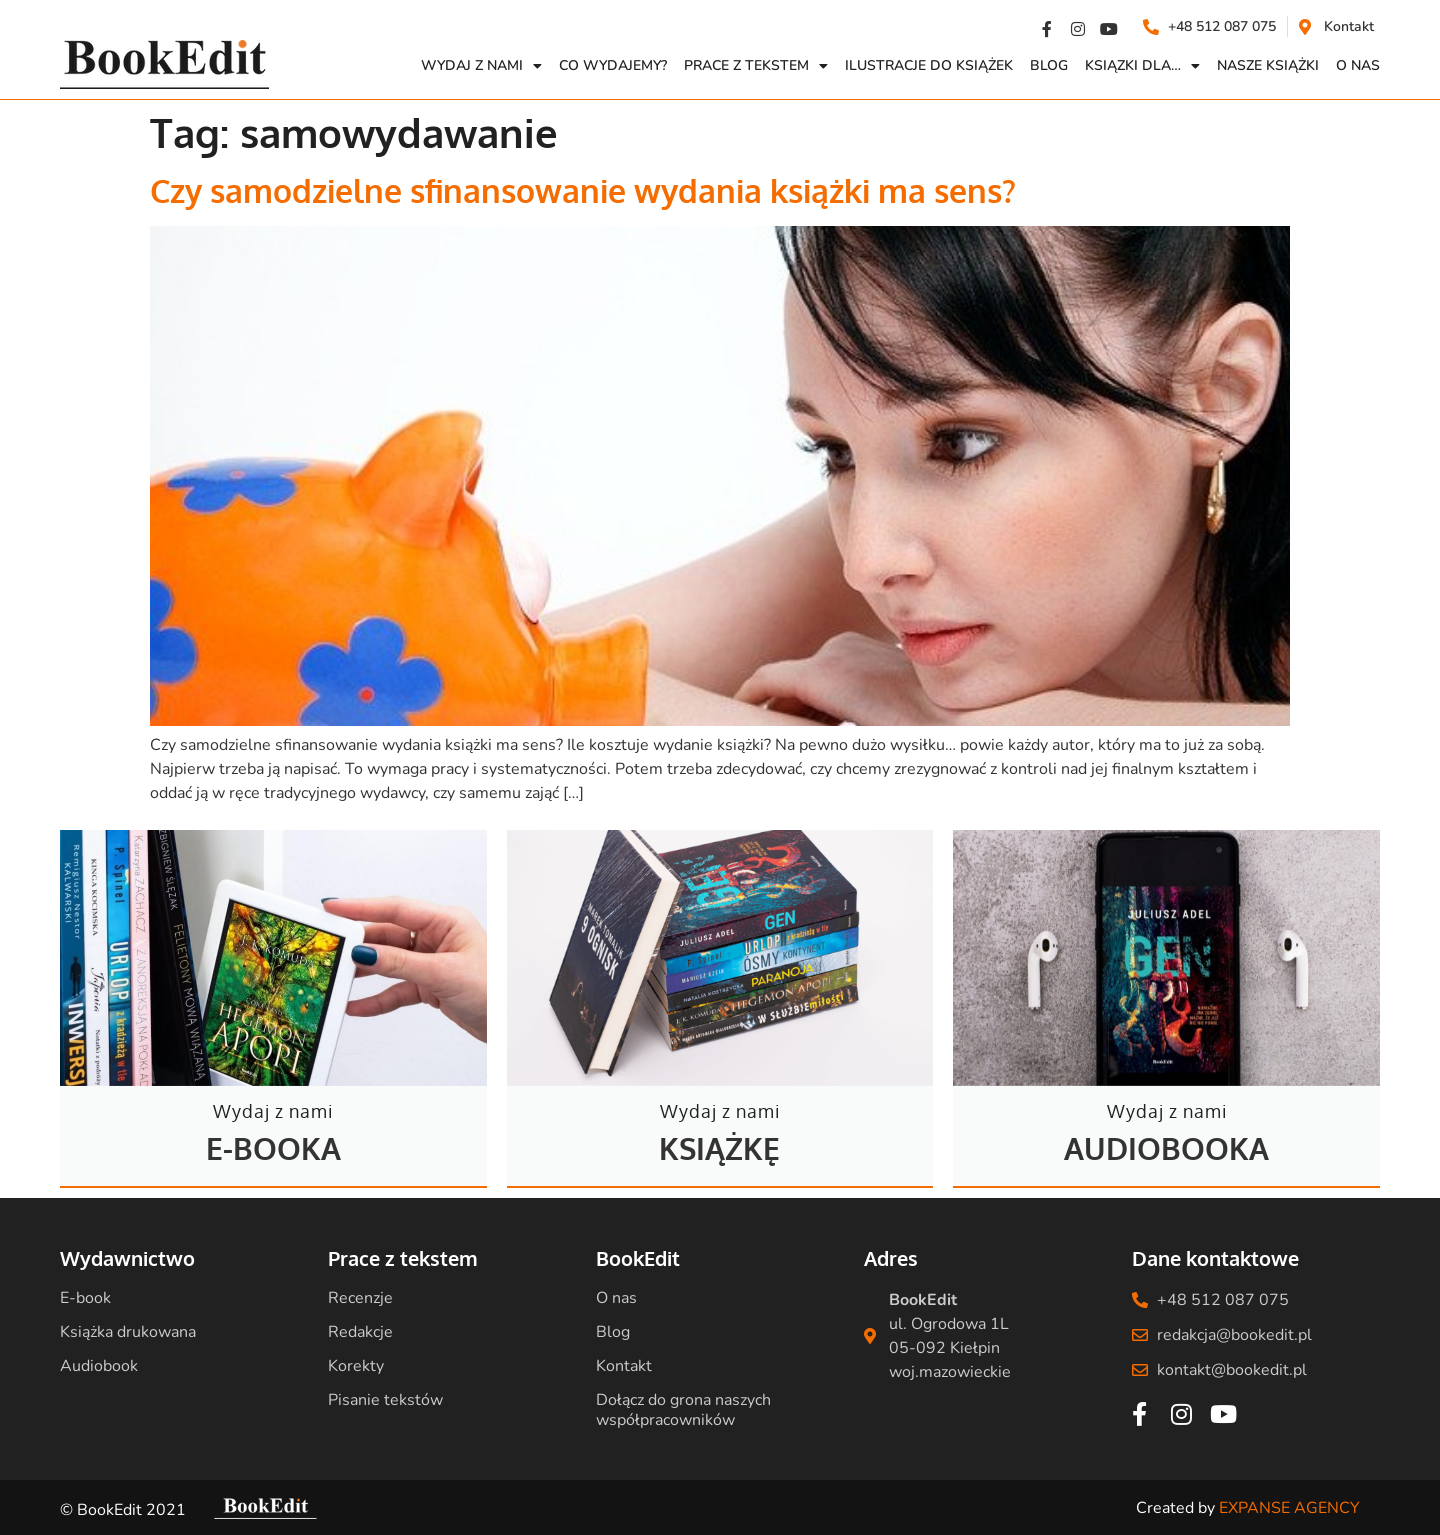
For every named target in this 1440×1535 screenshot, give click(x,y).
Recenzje (360, 1298)
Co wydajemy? (613, 65)
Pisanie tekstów (385, 1400)
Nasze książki (1268, 65)
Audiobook (99, 1366)
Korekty (356, 1366)
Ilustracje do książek (929, 65)
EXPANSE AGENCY (1289, 1508)
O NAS (1358, 65)
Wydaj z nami (481, 66)
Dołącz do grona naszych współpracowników (683, 1410)
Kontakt (624, 1366)
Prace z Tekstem (756, 66)
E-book (85, 1298)
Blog (1049, 65)
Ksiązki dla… (1142, 66)
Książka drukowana (128, 1332)
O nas (616, 1298)
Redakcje (360, 1332)
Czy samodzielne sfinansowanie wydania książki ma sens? (583, 190)
